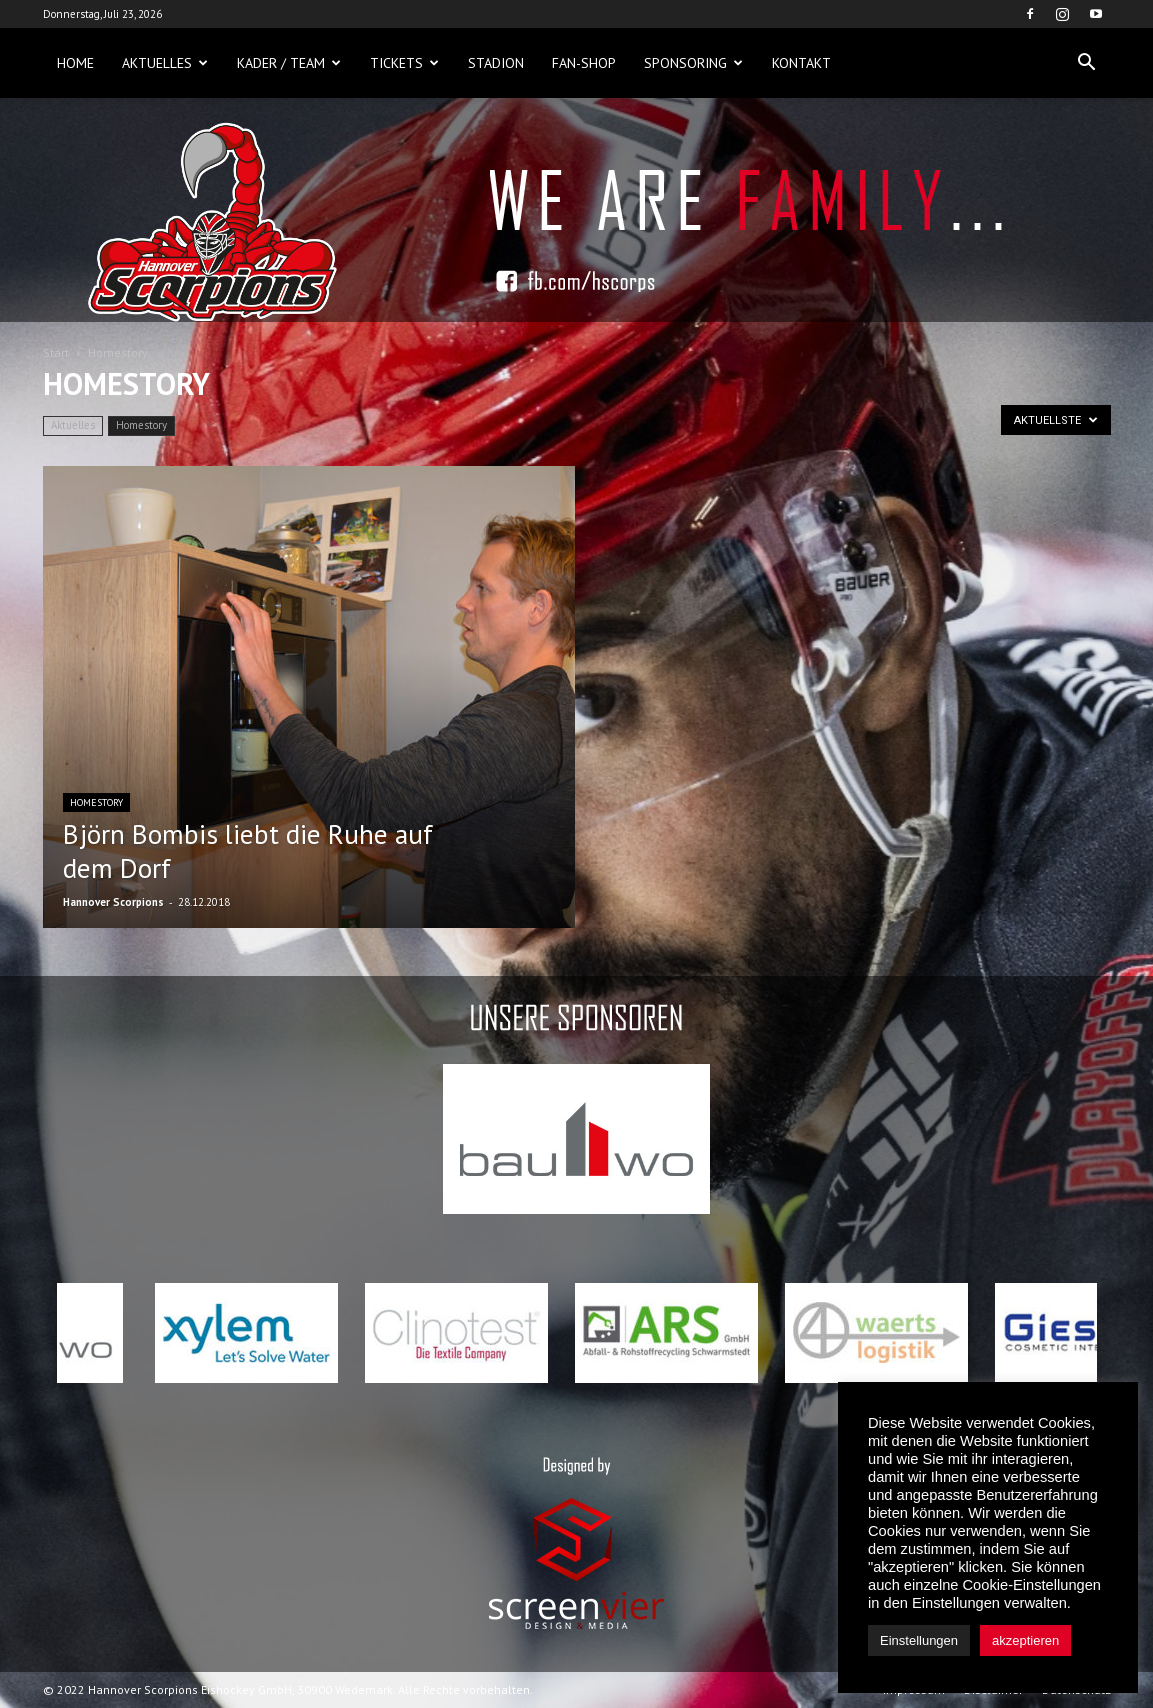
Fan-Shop (584, 63)
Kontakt (801, 63)
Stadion (496, 63)
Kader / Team (289, 63)
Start (56, 352)
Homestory (141, 425)
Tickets (404, 63)
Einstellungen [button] (919, 1640)
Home (75, 63)
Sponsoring (693, 63)
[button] (1087, 63)
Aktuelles (165, 63)
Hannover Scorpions (113, 902)
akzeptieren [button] (1025, 1640)
